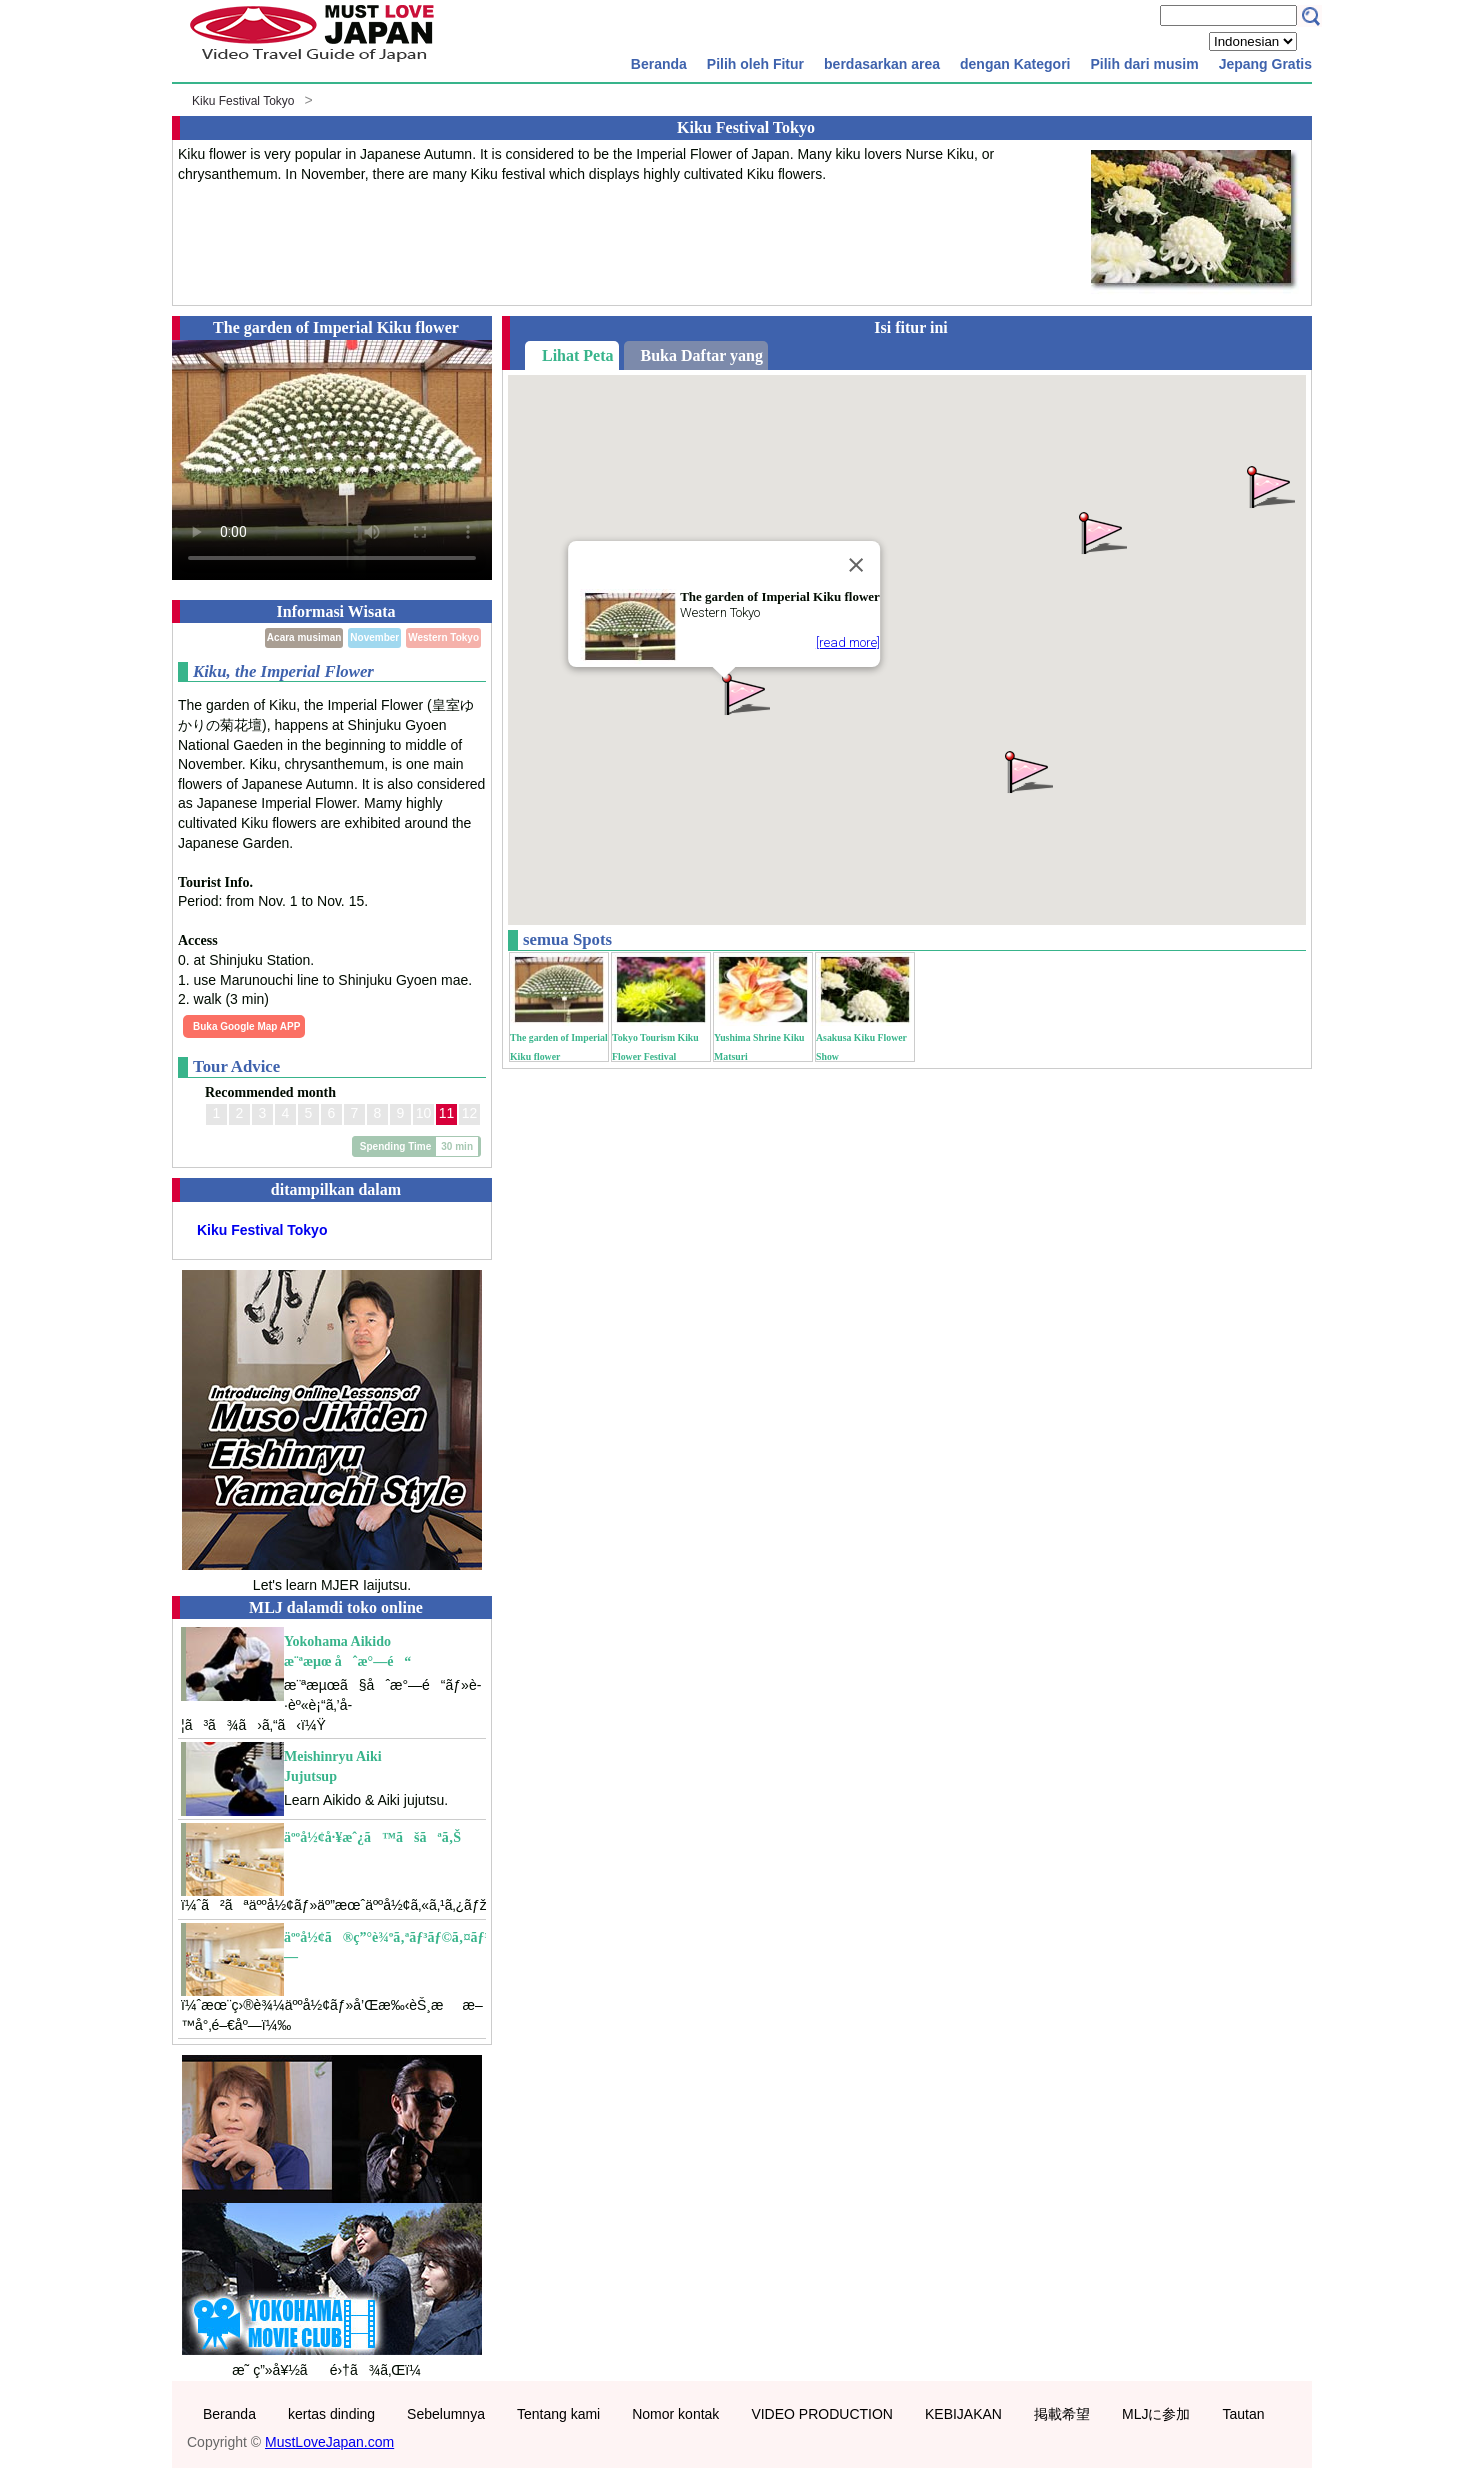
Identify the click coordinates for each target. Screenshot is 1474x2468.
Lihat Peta (578, 355)
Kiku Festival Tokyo (243, 101)
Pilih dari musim (1144, 64)
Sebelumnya (446, 2414)
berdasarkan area (882, 64)
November (374, 637)
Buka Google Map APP (246, 1026)
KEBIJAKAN (963, 2414)
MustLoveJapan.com (329, 2442)
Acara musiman (304, 637)
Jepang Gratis (1265, 64)
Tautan (1243, 2414)
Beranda (659, 64)
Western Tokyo (443, 637)
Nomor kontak (675, 2414)
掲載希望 (1062, 2414)
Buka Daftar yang (702, 355)
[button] (1027, 770)
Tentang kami (558, 2414)
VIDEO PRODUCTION (822, 2414)
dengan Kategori (1015, 64)
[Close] (856, 565)
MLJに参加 (1156, 2414)
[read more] (848, 642)
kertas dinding (331, 2414)
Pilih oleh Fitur (755, 64)
